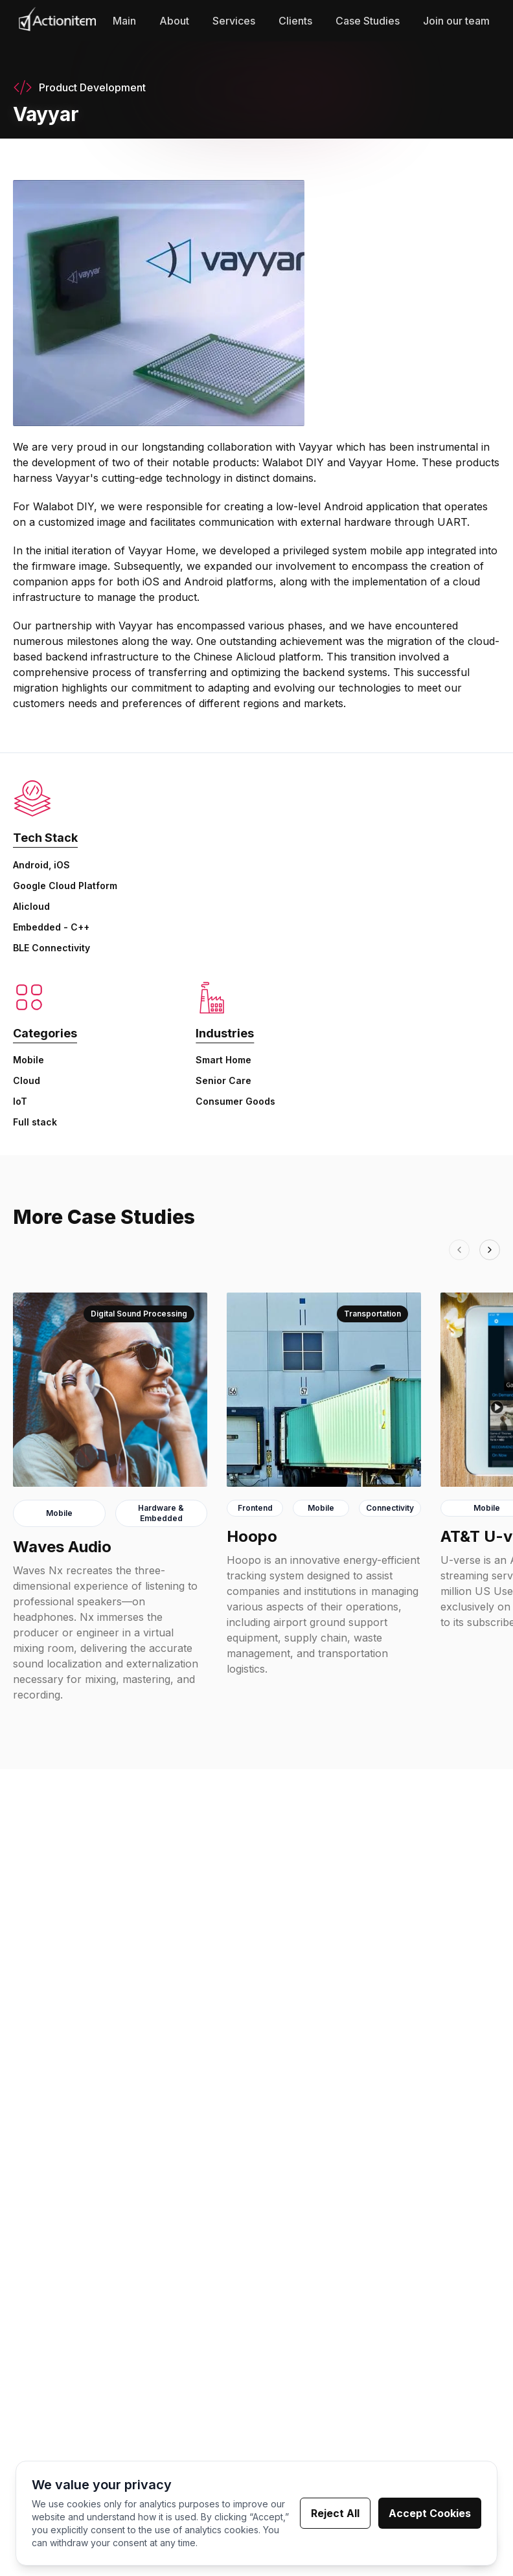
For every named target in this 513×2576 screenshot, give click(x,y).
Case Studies (368, 20)
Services (233, 20)
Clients (295, 20)
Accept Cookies (430, 2513)
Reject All (335, 2513)
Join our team (456, 20)
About (174, 20)
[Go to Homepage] (57, 20)
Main (124, 20)
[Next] (489, 1249)
